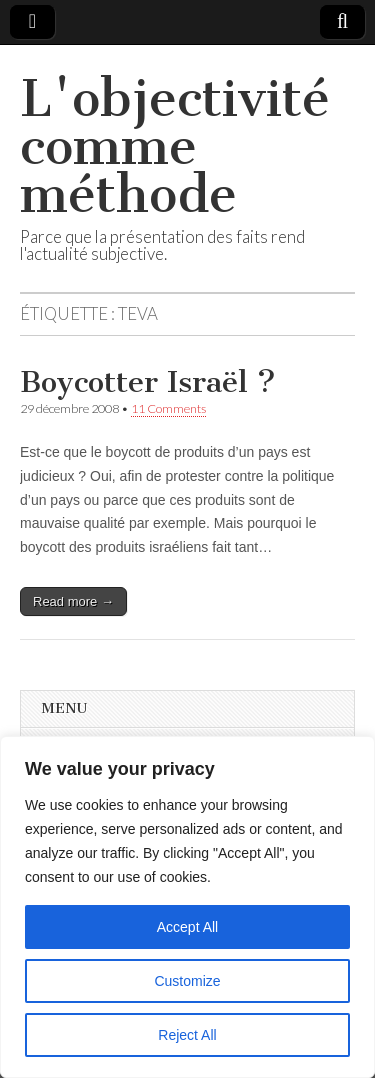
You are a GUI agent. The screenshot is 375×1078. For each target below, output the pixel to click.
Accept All (187, 927)
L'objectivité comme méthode (175, 146)
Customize (187, 981)
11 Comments (168, 408)
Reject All (187, 1035)
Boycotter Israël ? (148, 382)
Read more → (73, 601)
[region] (187, 907)
